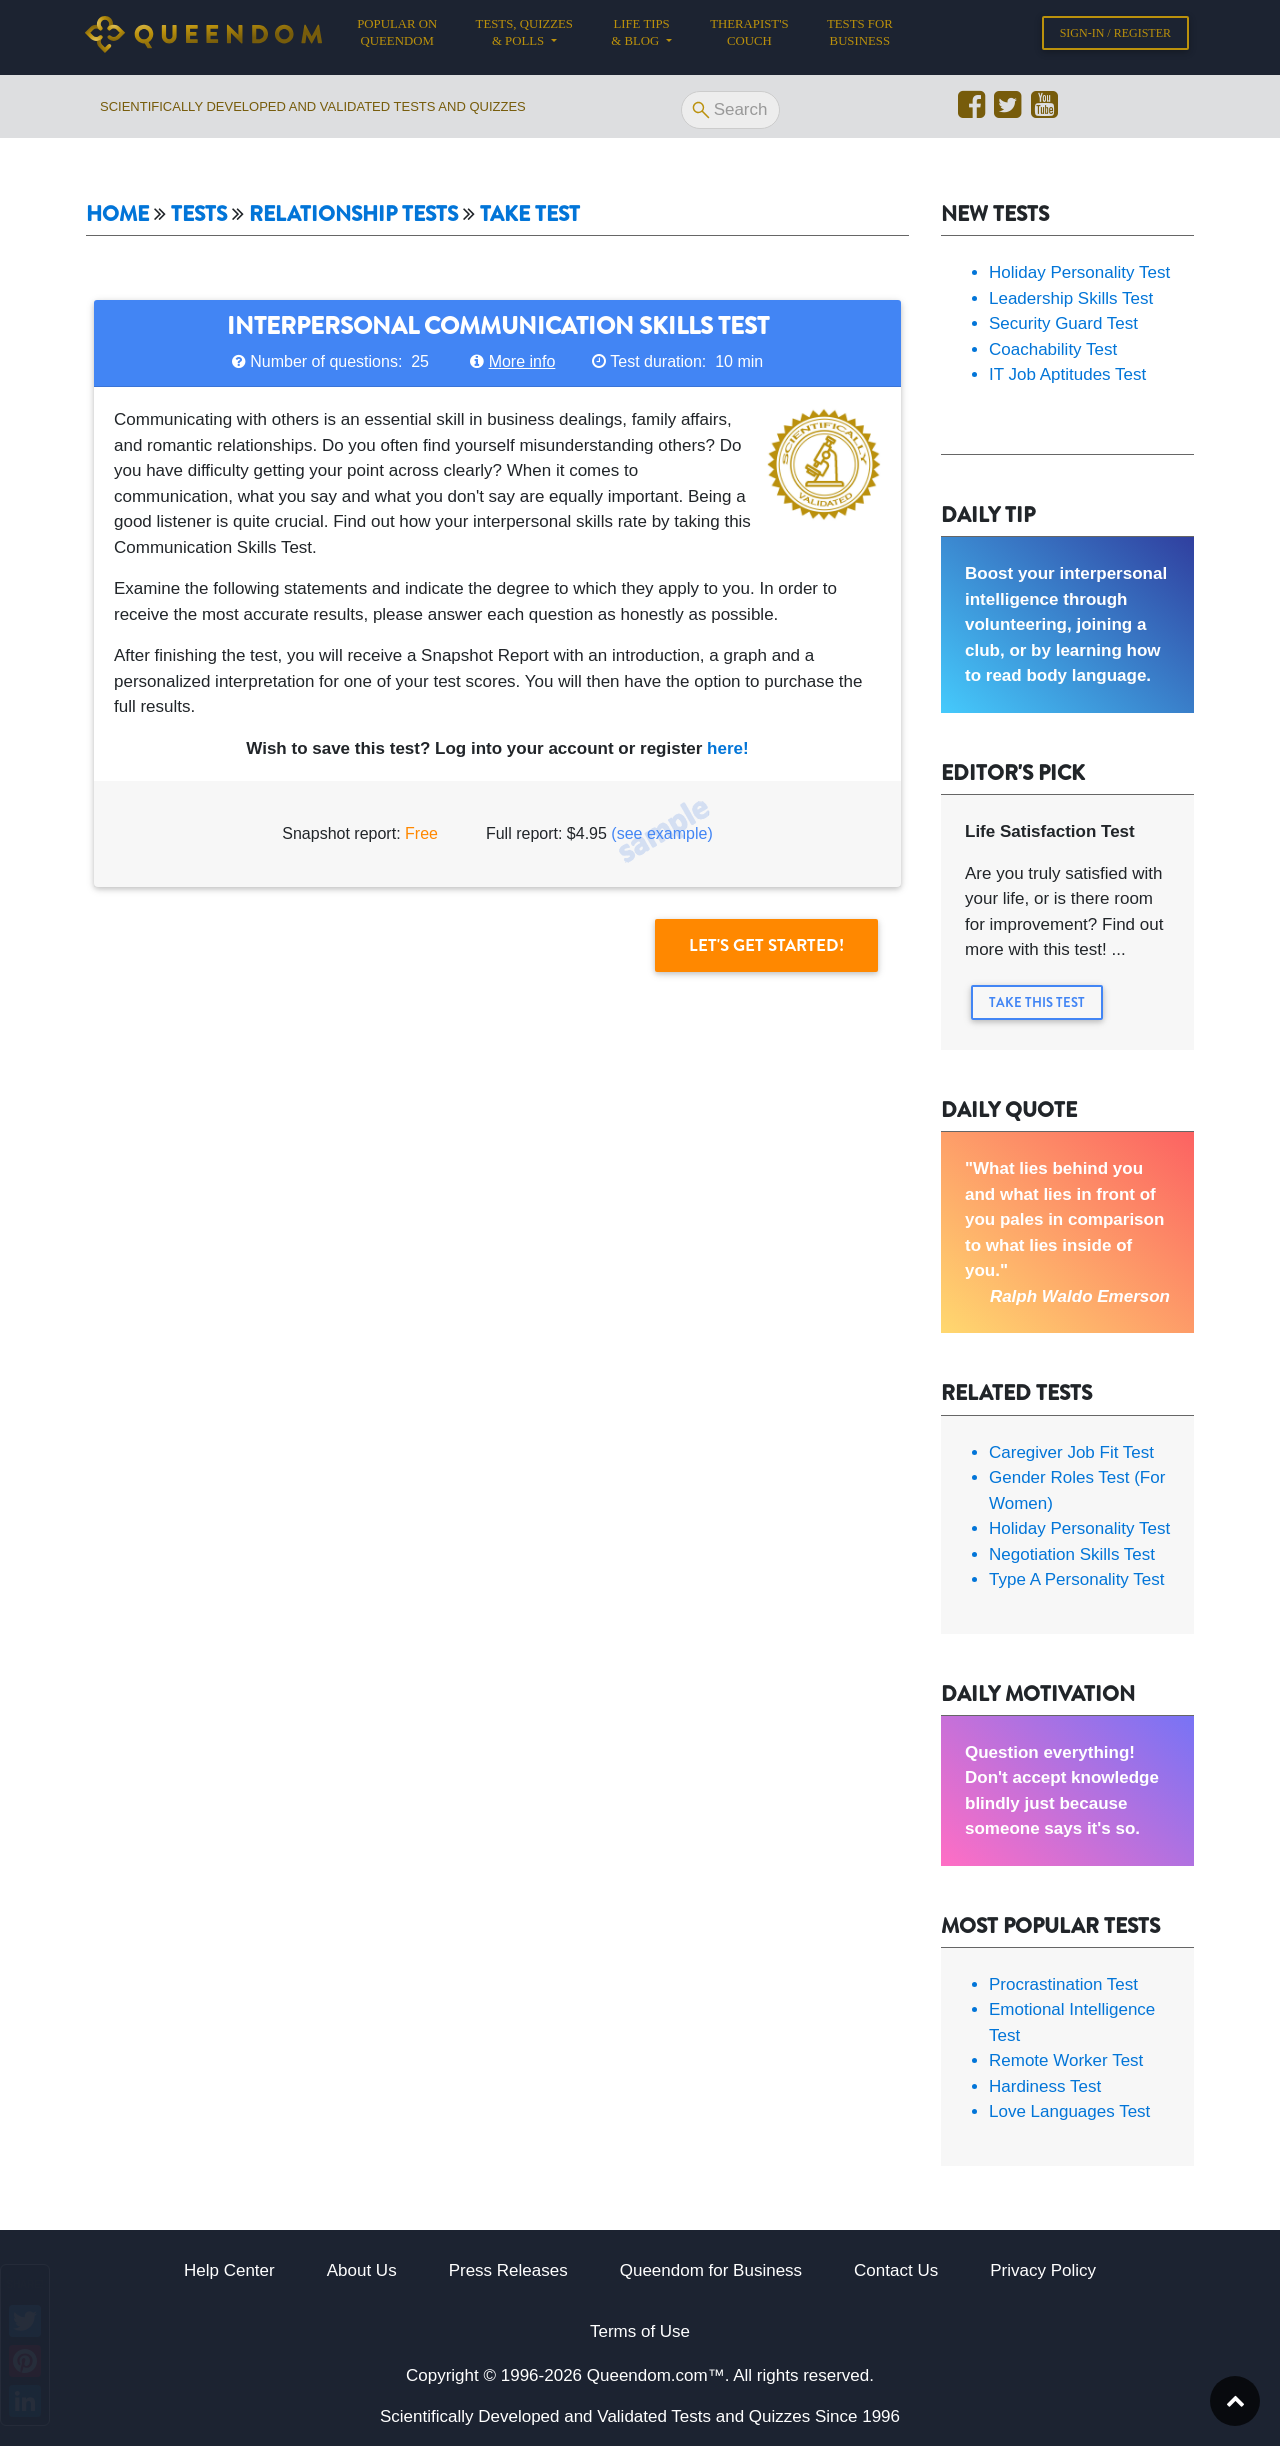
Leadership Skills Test (1071, 298)
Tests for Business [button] (860, 36)
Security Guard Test (1063, 323)
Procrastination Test (1063, 1984)
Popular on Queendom (406, 36)
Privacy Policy (1043, 2270)
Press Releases (508, 2270)
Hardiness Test (1045, 2086)
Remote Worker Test (1066, 2060)
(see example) (661, 833)
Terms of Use (640, 2331)
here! (728, 748)
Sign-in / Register (1115, 37)
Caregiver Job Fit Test (1071, 1452)
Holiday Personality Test (1079, 272)
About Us (362, 2270)
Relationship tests (353, 214)
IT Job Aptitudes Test (1067, 374)
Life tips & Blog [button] (640, 36)
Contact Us (896, 2270)
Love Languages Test (1069, 2111)
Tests (199, 214)
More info (522, 361)
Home (117, 214)
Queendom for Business (711, 2270)
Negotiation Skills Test (1072, 1554)
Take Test (530, 214)
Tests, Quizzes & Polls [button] (524, 36)
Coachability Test (1053, 349)
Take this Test (1037, 1002)
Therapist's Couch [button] (749, 36)
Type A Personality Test (1076, 1579)
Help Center (229, 2270)
